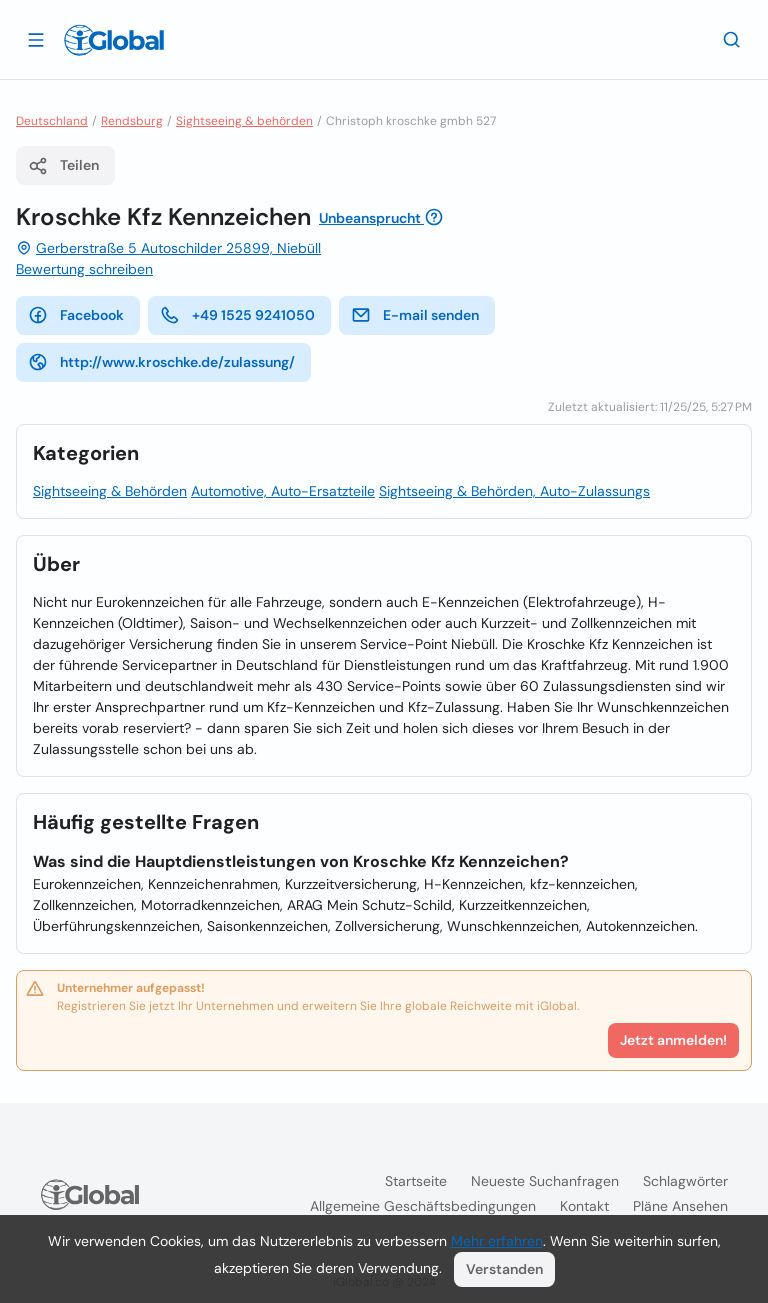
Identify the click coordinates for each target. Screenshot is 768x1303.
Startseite (416, 1181)
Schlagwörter (685, 1181)
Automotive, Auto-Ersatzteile (283, 491)
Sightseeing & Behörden (110, 491)
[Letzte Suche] (732, 39)
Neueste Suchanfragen (545, 1181)
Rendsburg (132, 121)
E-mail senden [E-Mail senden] (415, 315)
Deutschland (52, 121)
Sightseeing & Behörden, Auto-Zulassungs (514, 491)
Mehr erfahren (497, 1241)
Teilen (63, 166)
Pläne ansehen (680, 1206)
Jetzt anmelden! (673, 1040)
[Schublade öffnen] (36, 39)
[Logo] (114, 40)
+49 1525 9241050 (237, 315)
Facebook (76, 315)
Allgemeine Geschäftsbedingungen (423, 1206)
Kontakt (584, 1206)
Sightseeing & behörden (244, 121)
